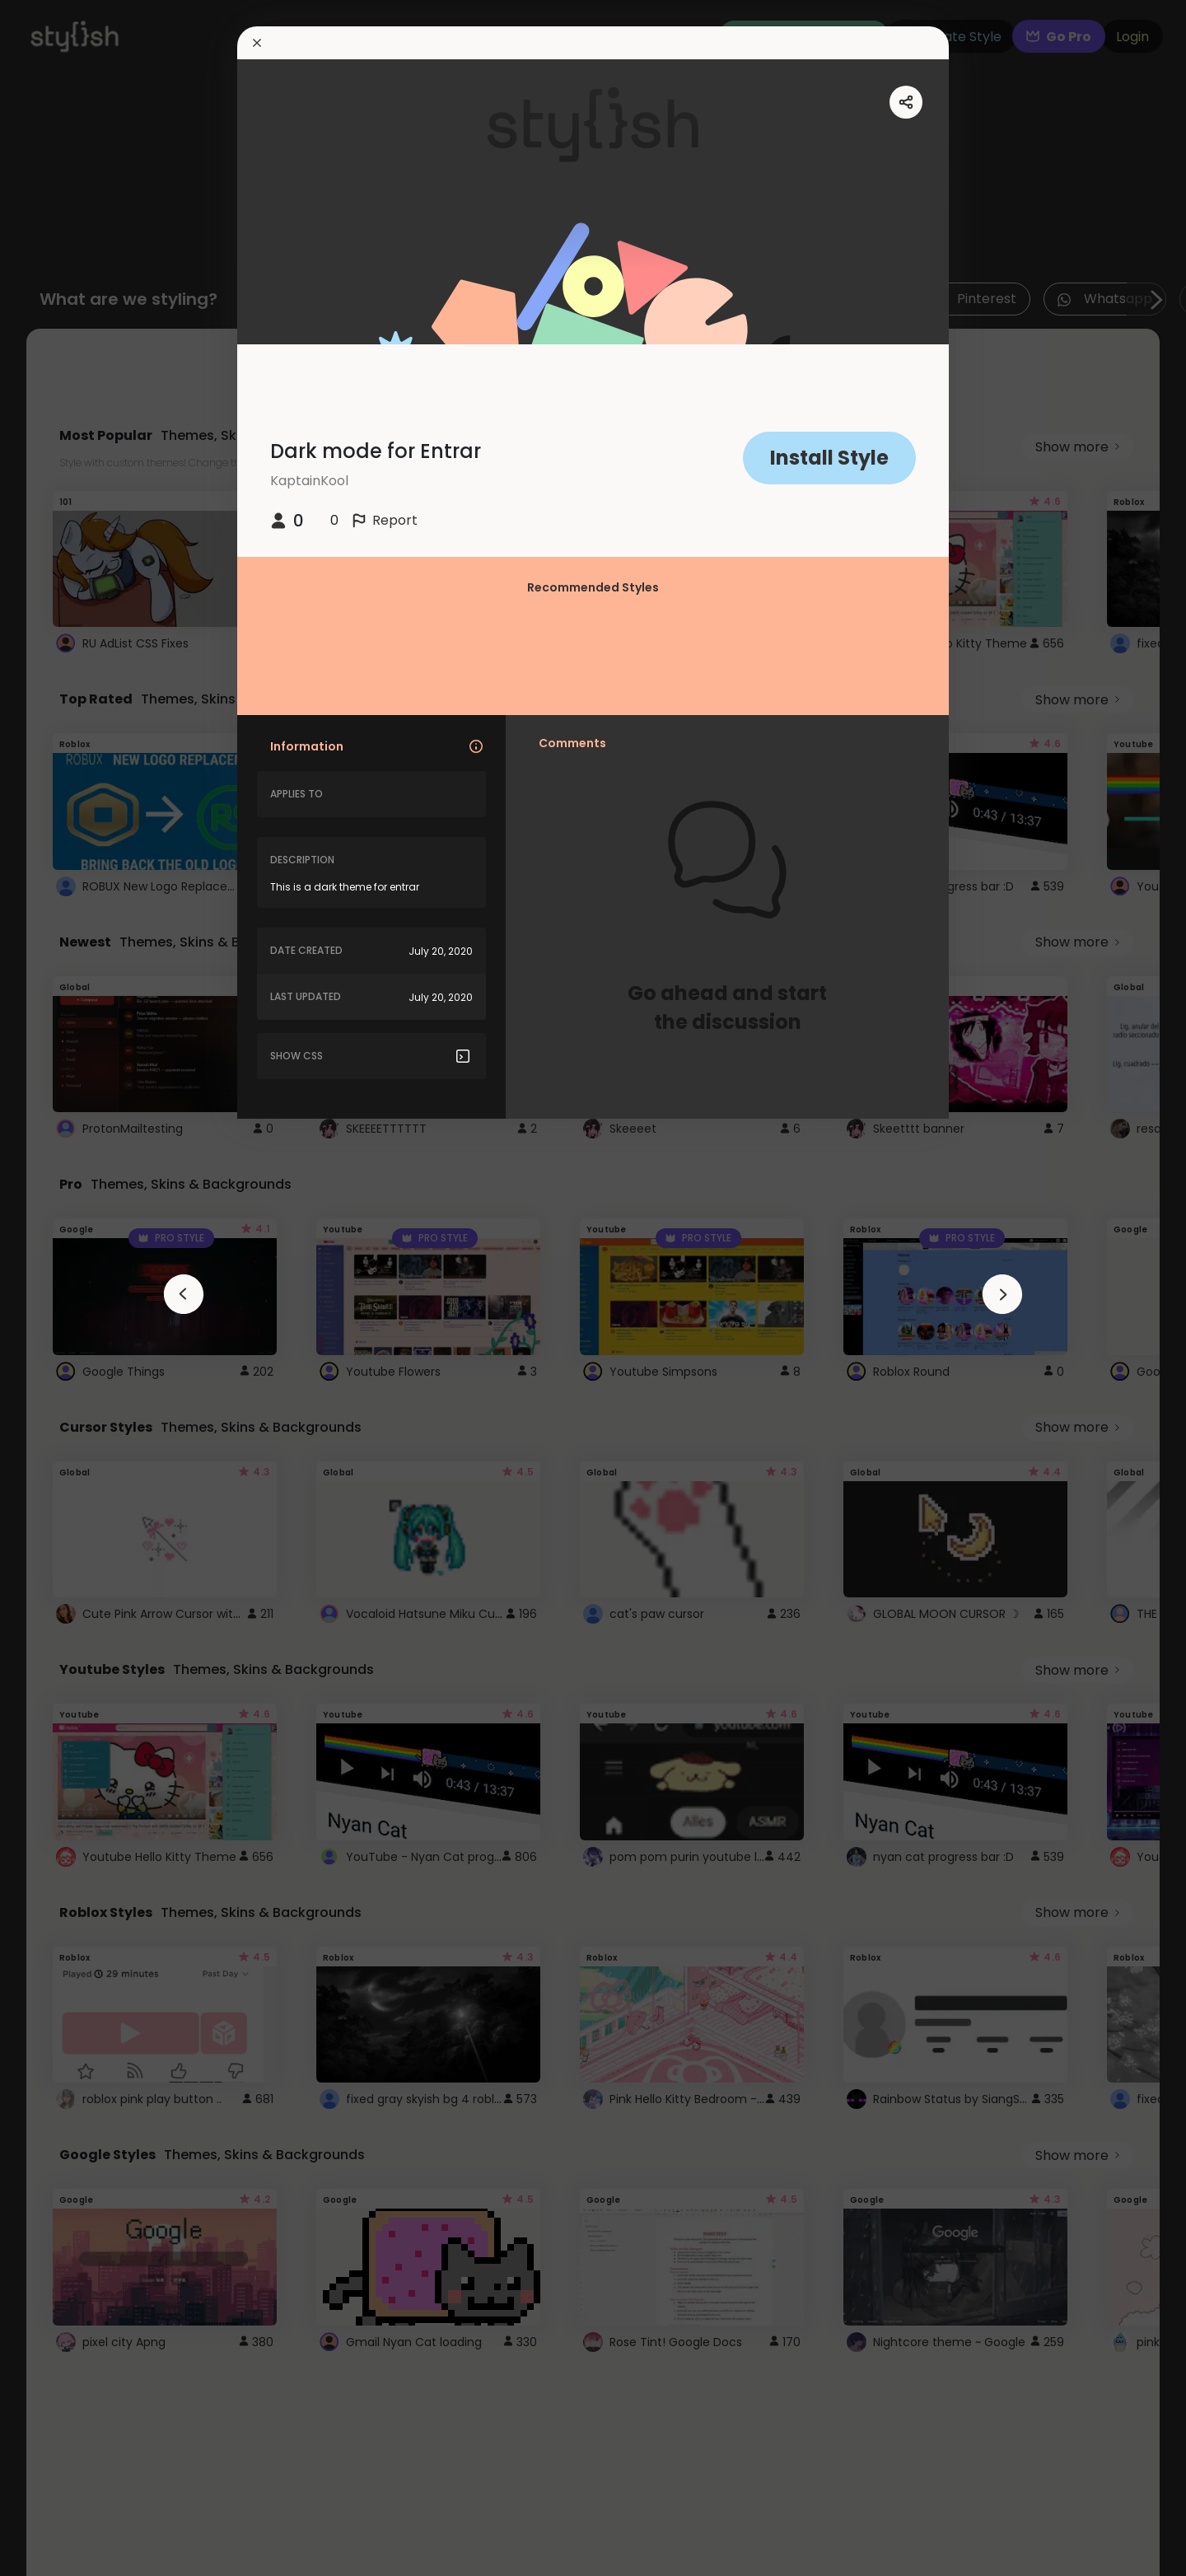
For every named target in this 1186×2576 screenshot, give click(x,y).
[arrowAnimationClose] (183, 1294)
